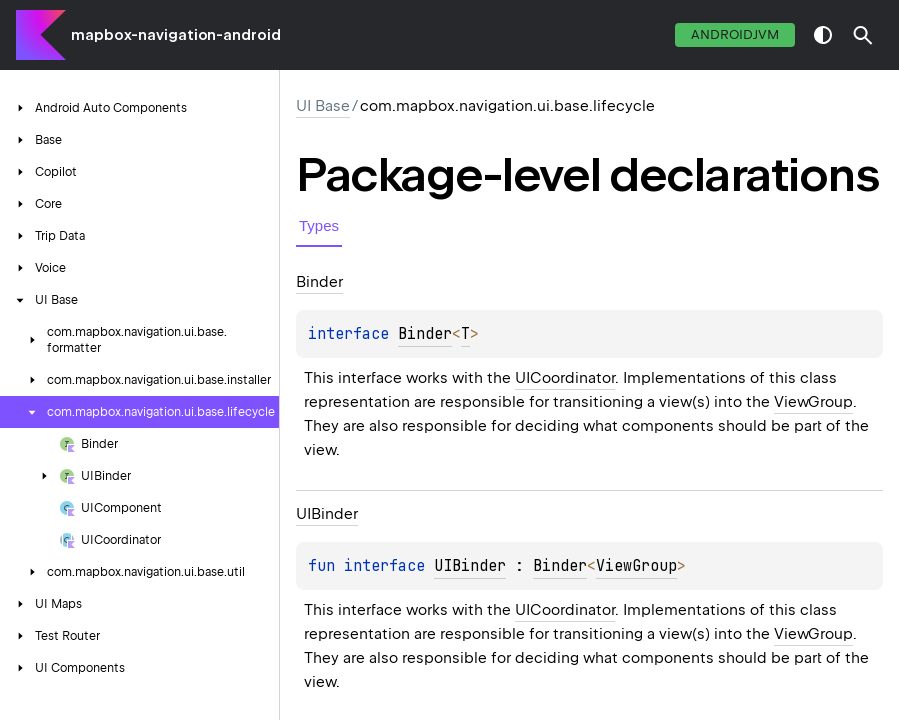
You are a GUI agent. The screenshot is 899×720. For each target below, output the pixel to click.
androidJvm (735, 34)
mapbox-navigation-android (176, 35)
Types (319, 225)
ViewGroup (813, 402)
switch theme (823, 35)
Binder (425, 334)
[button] (863, 35)
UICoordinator (565, 378)
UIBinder (470, 566)
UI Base (323, 106)
